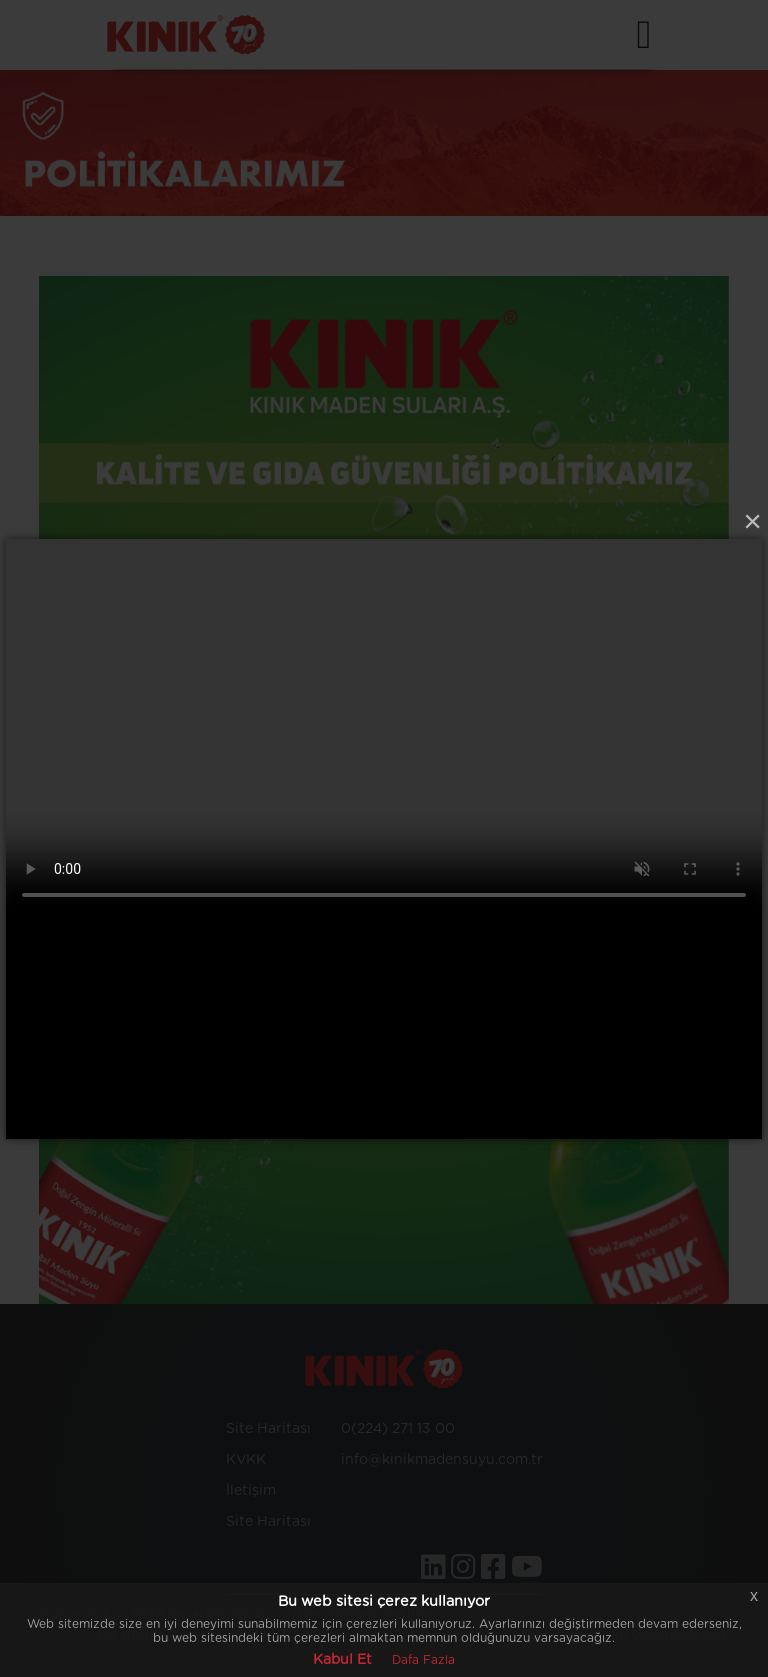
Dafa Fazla (423, 1660)
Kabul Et (342, 1660)
